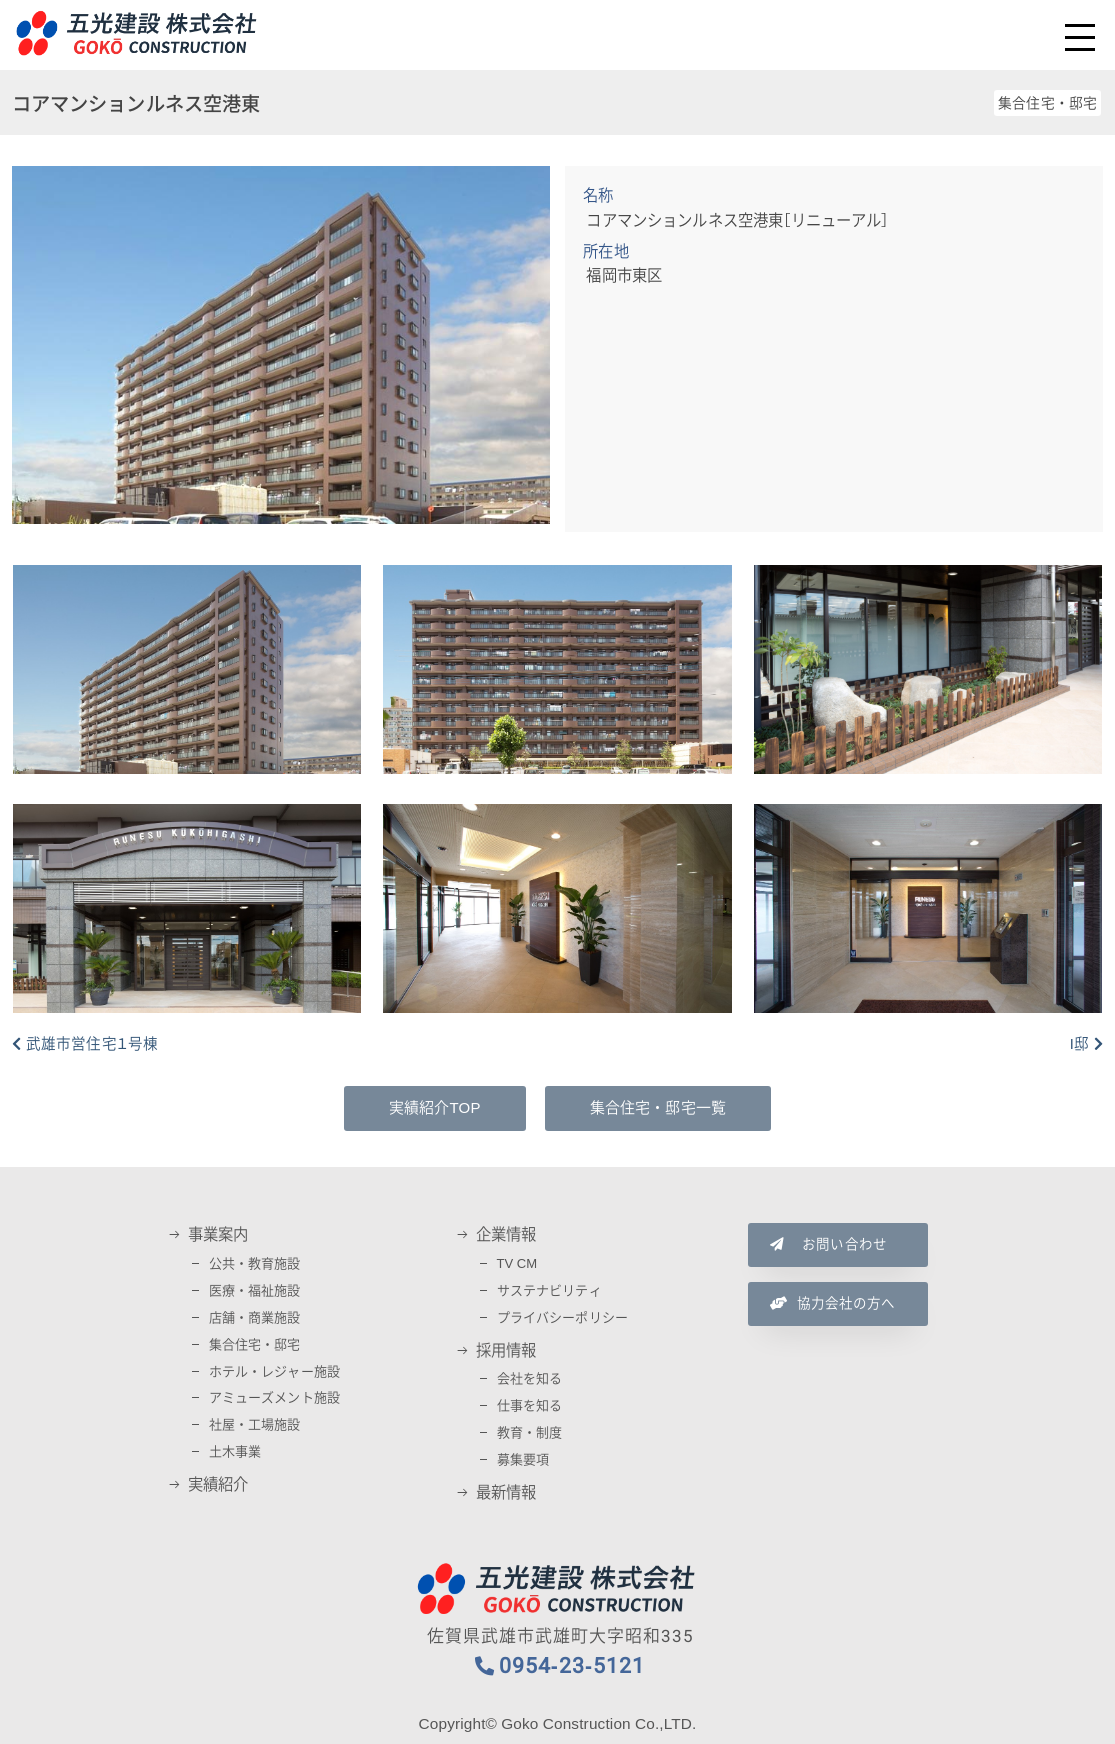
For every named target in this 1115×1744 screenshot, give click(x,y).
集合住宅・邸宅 (255, 1344)
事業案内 (218, 1235)
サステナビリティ (549, 1290)
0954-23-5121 (572, 1665)
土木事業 (235, 1451)
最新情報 (506, 1493)
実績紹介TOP (435, 1108)
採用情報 (506, 1351)
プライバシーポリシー (563, 1317)
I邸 (1079, 1044)
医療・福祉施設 (255, 1290)
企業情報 (506, 1235)
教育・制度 (530, 1432)
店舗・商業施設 (255, 1317)
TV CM (517, 1263)
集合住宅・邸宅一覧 (658, 1108)
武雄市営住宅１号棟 (92, 1044)
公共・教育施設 (255, 1263)
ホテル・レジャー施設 (275, 1371)
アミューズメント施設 (275, 1397)
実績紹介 (218, 1485)
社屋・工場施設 (255, 1424)
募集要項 (523, 1459)
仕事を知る (530, 1405)
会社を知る (530, 1378)
